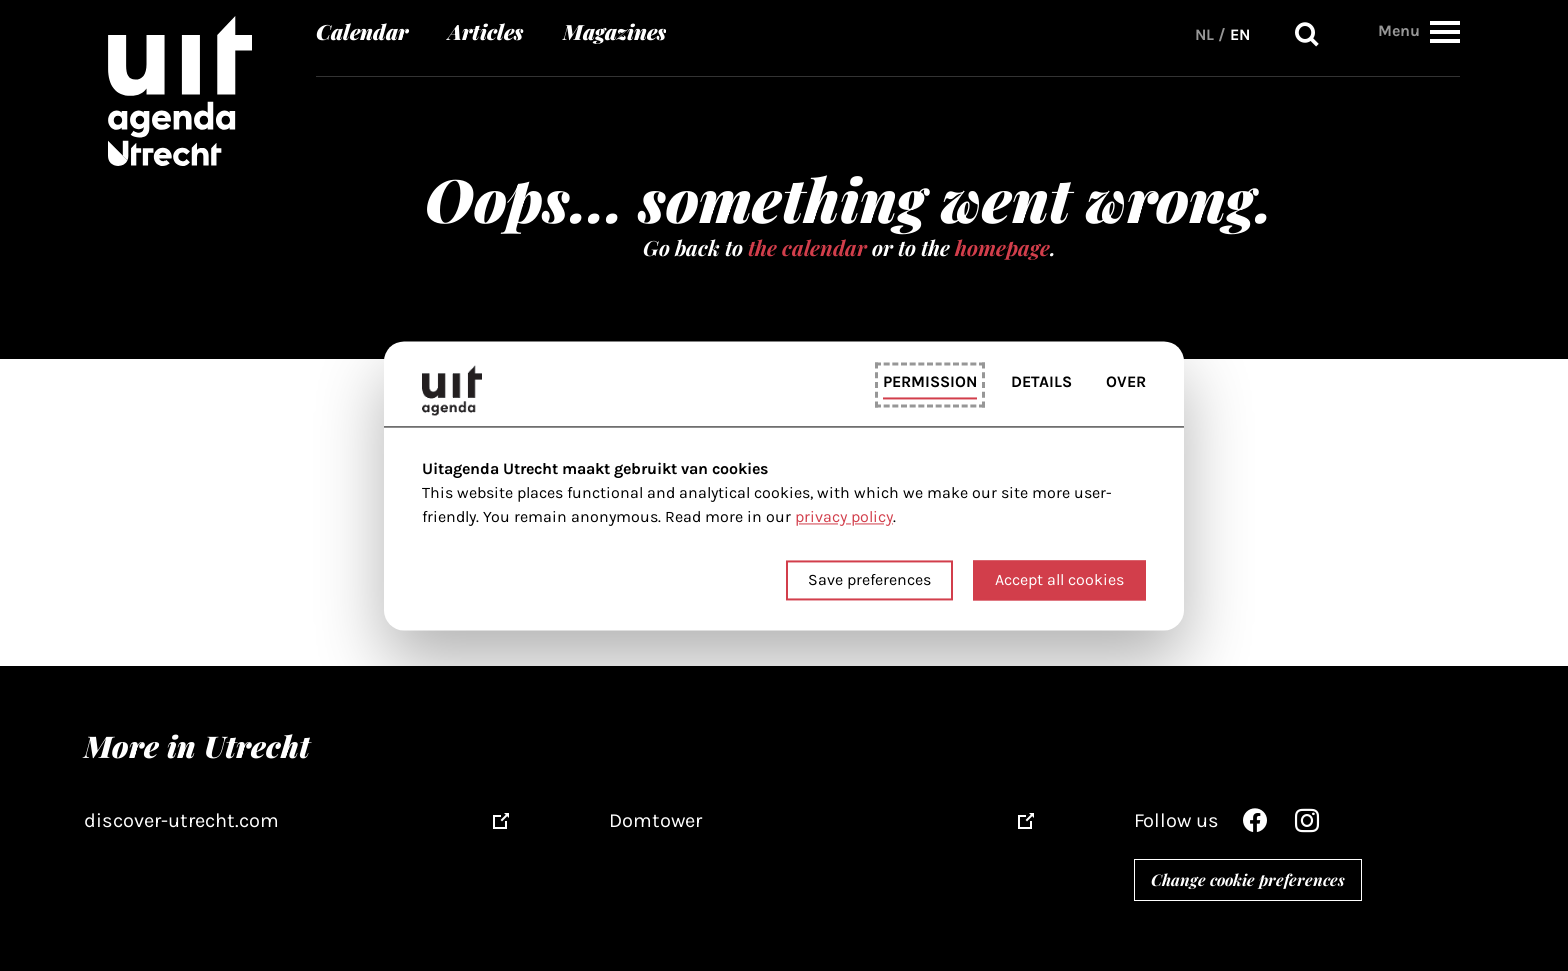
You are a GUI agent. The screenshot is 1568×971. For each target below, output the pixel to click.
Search (1307, 34)
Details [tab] (1041, 382)
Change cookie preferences (1248, 879)
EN (1240, 34)
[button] (1445, 31)
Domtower (655, 820)
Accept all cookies (1059, 579)
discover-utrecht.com (181, 820)
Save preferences (869, 579)
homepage (1002, 247)
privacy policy (844, 517)
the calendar (807, 247)
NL (1204, 34)
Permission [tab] (930, 382)
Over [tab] (1126, 382)
